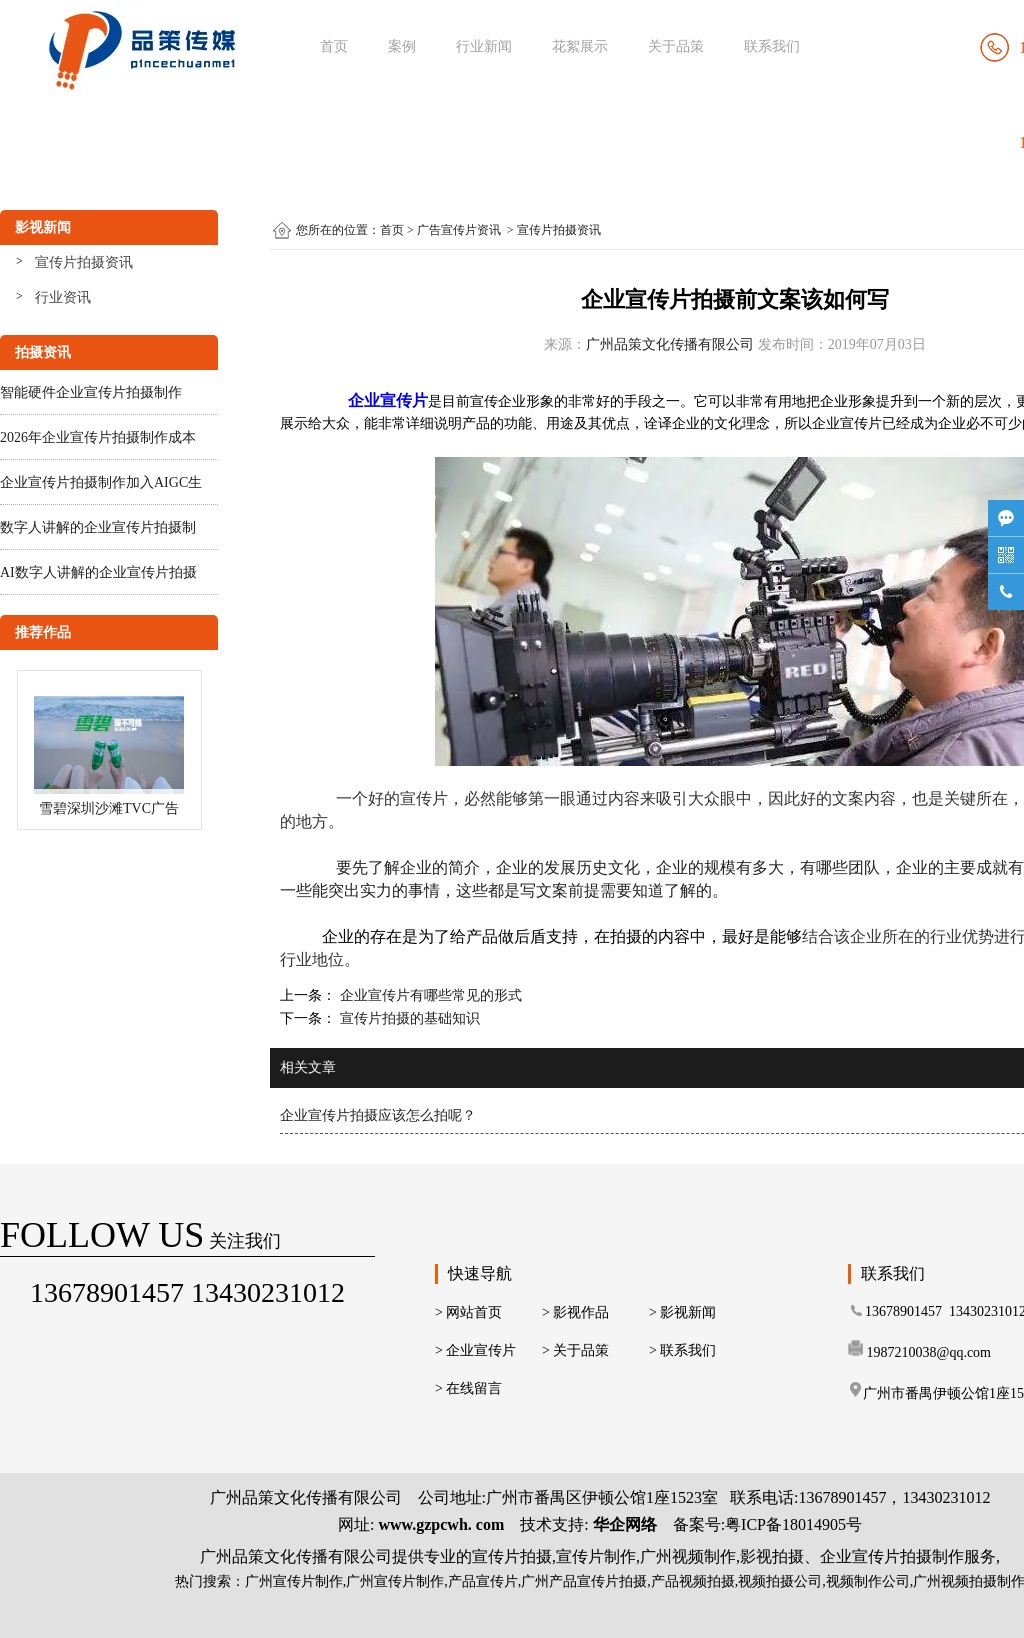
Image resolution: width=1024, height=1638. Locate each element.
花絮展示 (580, 46)
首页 (334, 46)
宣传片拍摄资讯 (84, 262)
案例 (402, 46)
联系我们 (772, 46)
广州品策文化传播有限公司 (670, 344)
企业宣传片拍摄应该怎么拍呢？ (378, 1115)
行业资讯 (63, 297)
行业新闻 (484, 46)
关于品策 (676, 46)
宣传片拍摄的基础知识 (408, 1018)
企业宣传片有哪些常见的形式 (429, 995)
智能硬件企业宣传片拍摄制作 (91, 392)
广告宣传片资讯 (459, 230)
